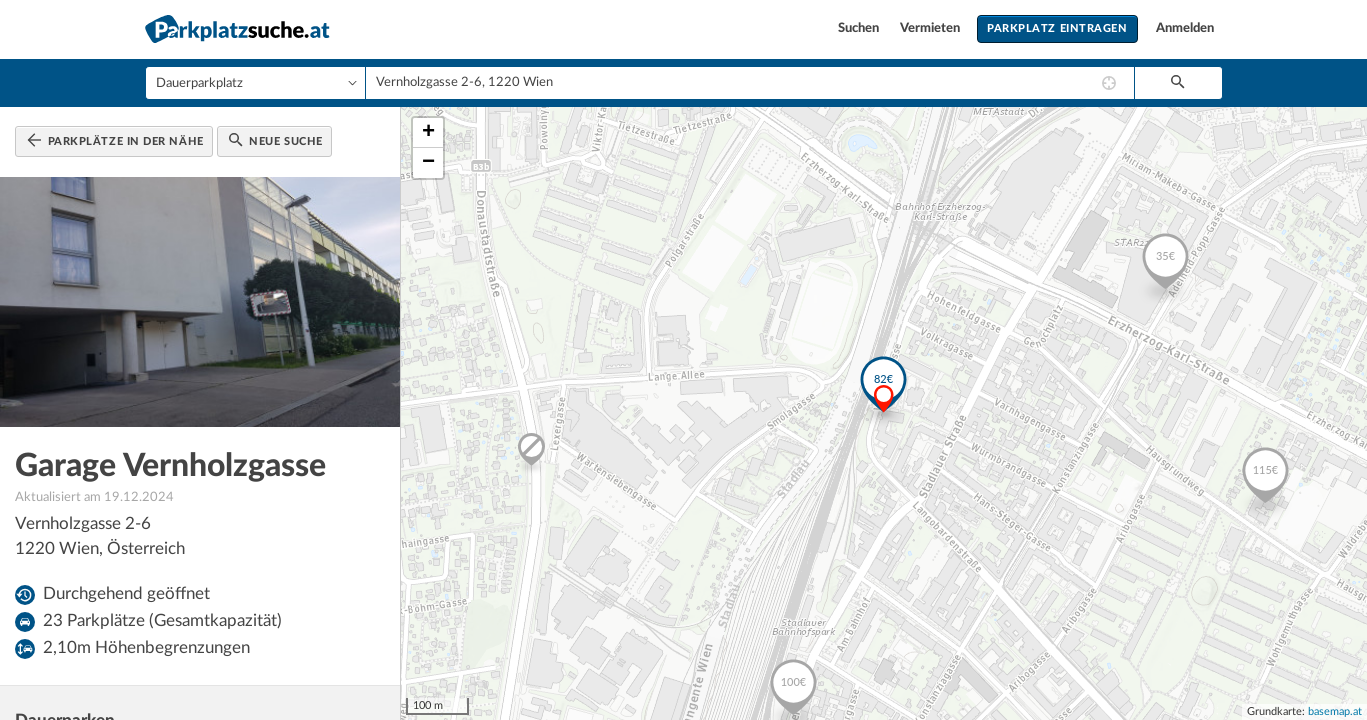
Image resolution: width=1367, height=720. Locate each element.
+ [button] (428, 133)
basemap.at (1335, 711)
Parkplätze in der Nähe (115, 140)
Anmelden (1185, 28)
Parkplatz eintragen (1057, 28)
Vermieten (931, 28)
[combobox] (750, 83)
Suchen (860, 28)
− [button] (428, 163)
